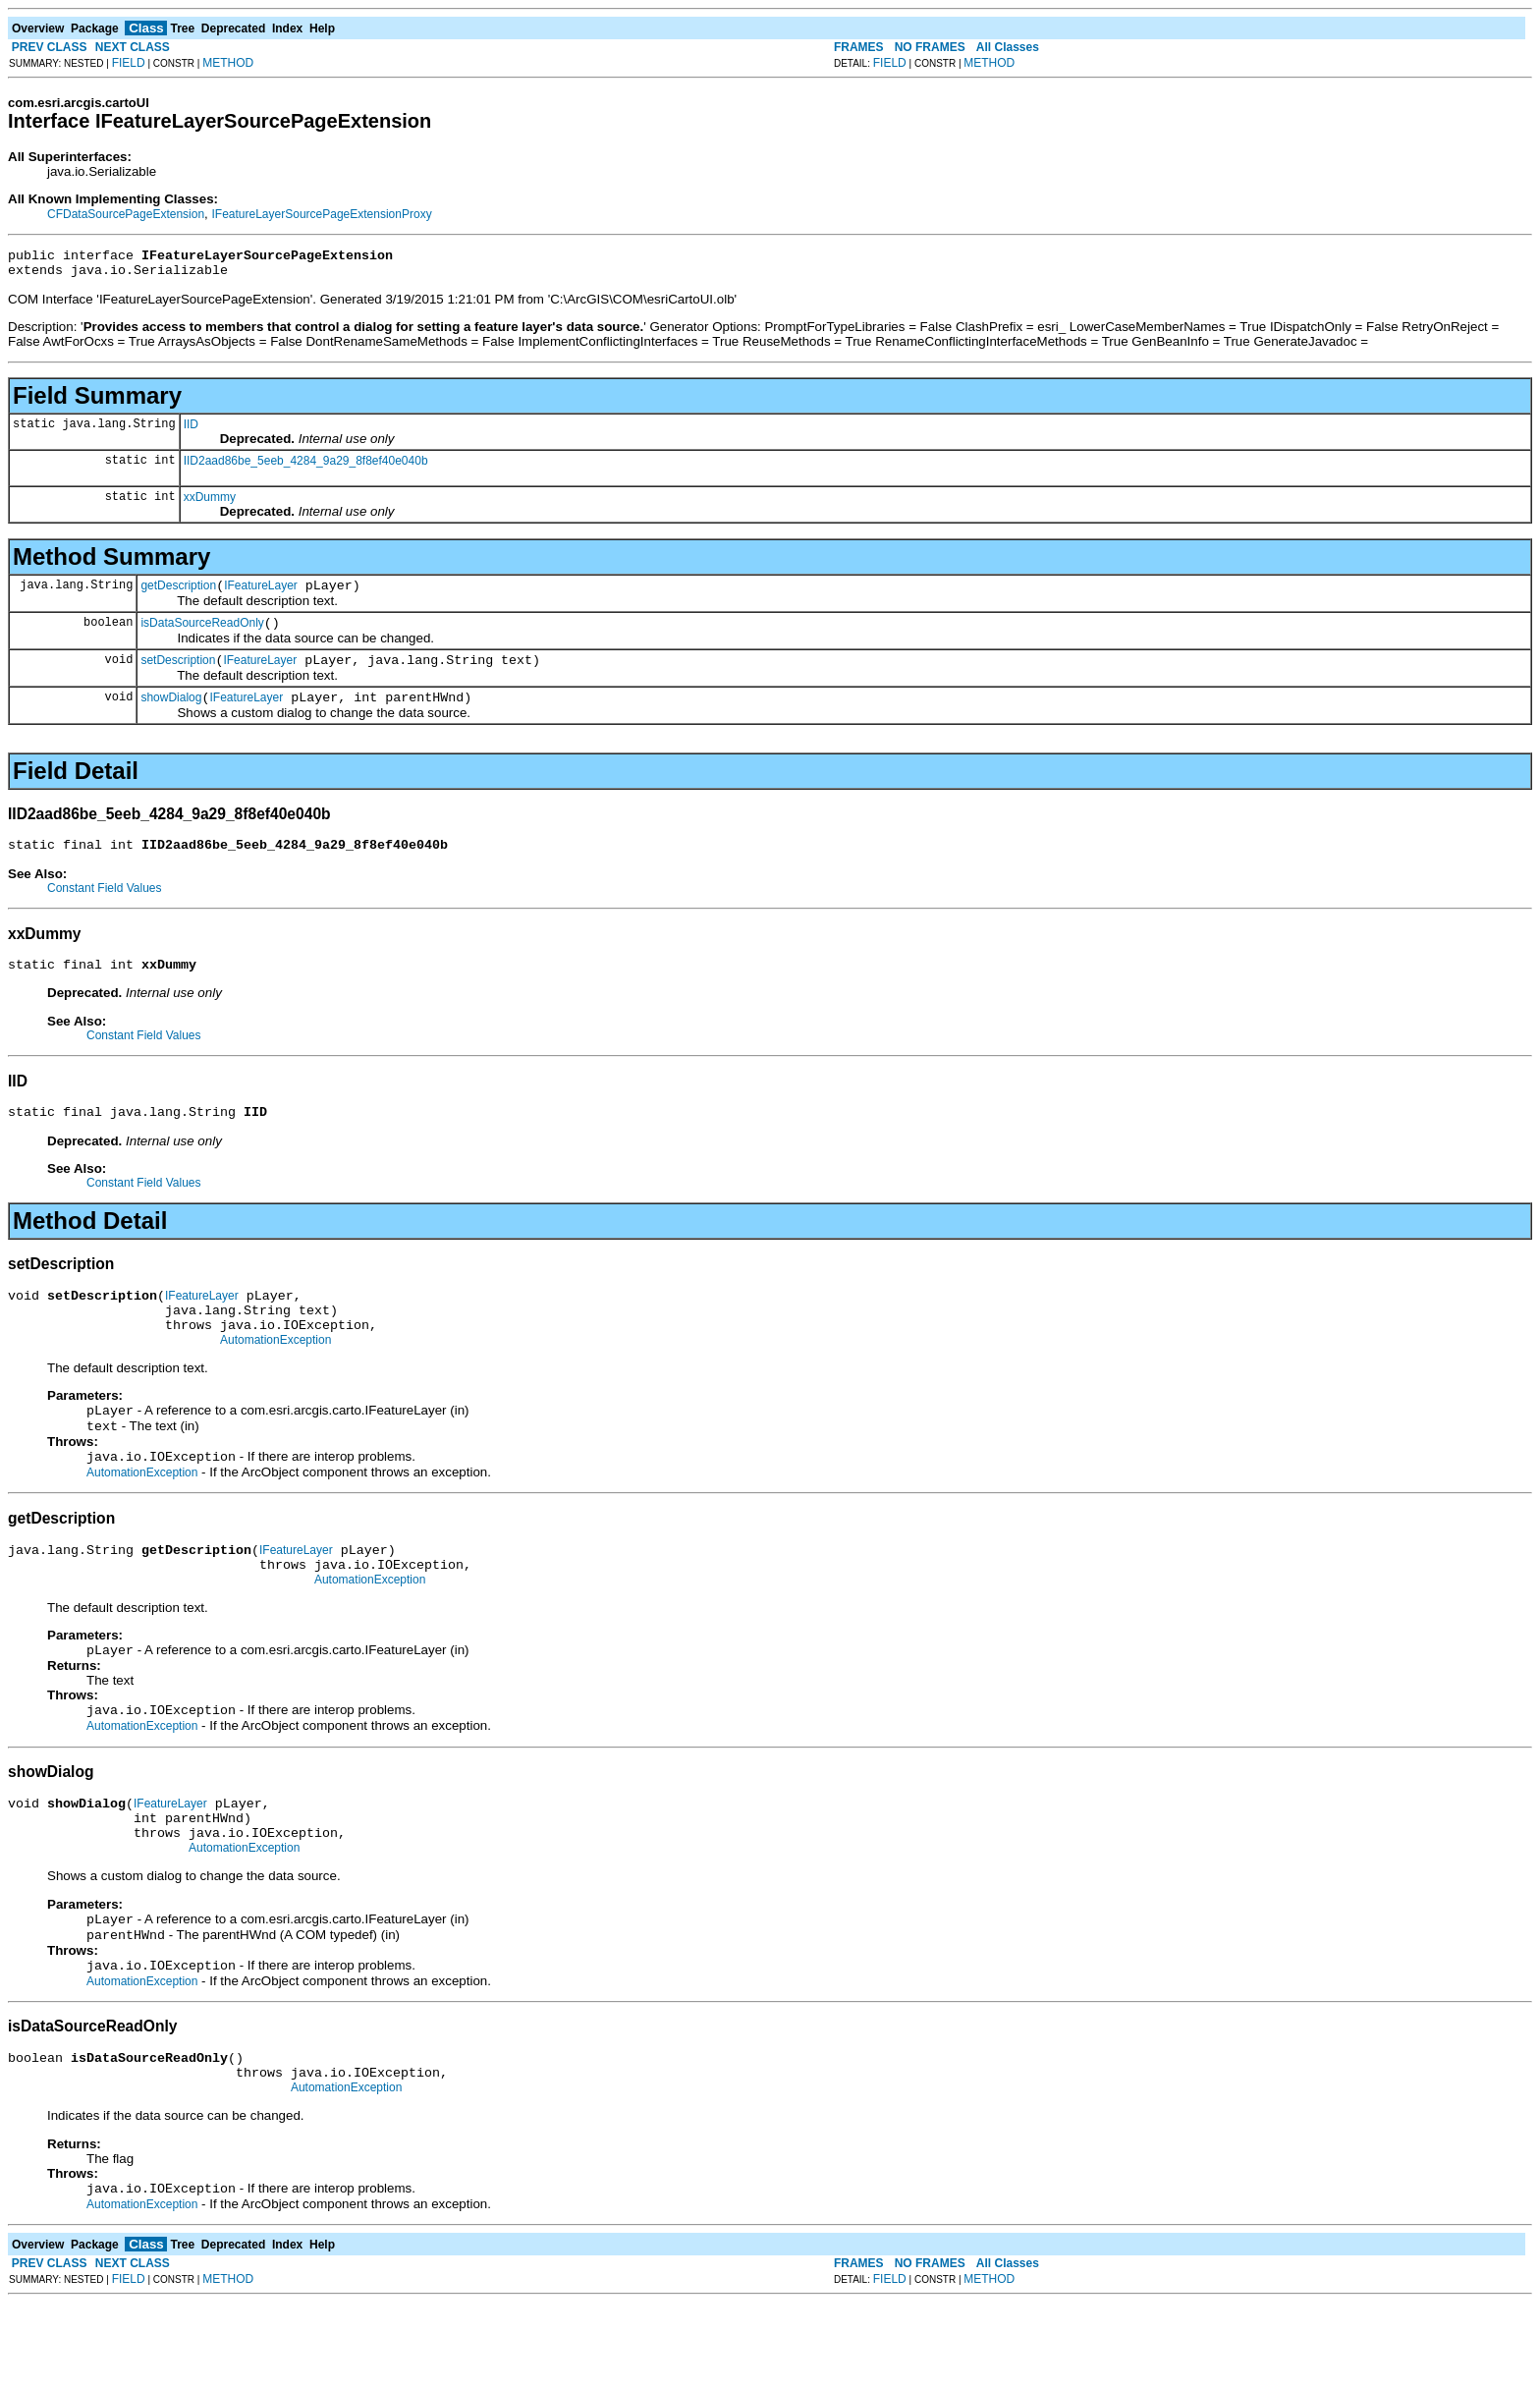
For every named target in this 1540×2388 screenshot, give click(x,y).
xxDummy (210, 503)
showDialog (170, 715)
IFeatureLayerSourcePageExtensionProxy (322, 214)
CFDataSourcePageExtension (125, 214)
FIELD (128, 63)
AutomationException (275, 1378)
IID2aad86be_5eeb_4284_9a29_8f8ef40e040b (306, 466)
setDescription (177, 675)
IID (191, 430)
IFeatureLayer (261, 594)
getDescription (178, 594)
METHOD (227, 63)
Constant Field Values (104, 909)
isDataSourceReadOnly (201, 634)
